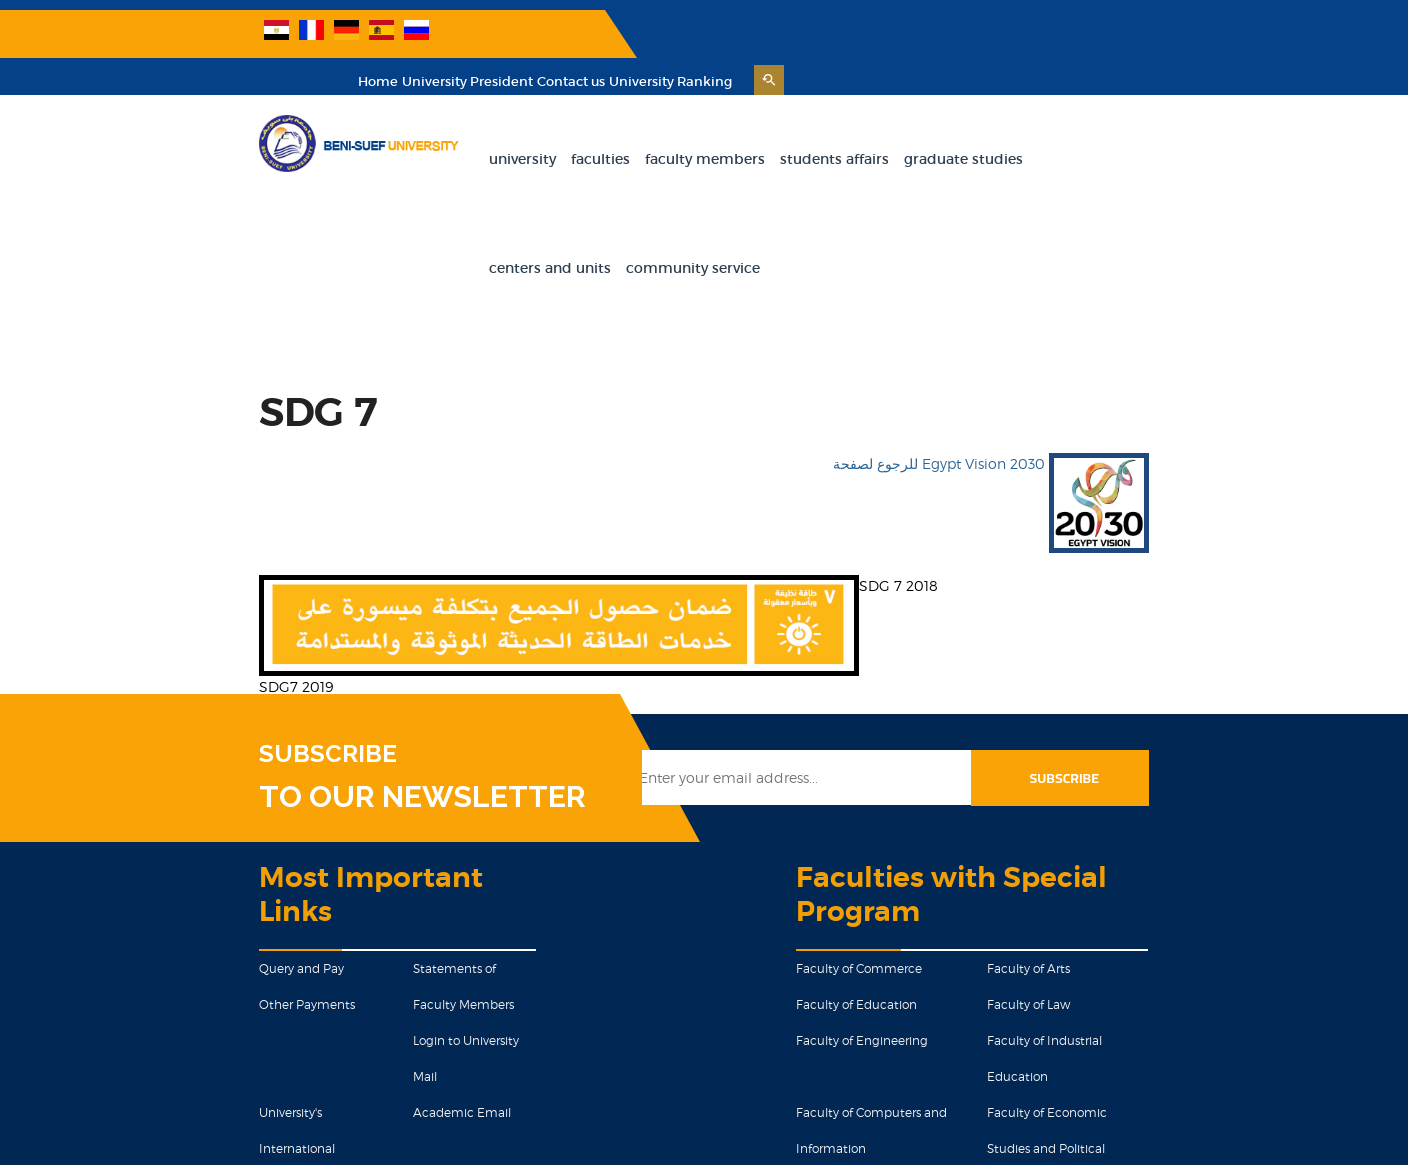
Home (883, 39)
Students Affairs (814, 117)
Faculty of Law (1110, 820)
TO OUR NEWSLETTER (282, 645)
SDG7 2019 (156, 535)
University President (972, 39)
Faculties (580, 117)
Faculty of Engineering (885, 856)
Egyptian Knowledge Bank (197, 1000)
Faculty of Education (879, 820)
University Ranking (1175, 39)
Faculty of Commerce (882, 784)
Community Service (1222, 117)
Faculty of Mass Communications (915, 964)
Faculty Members (685, 117)
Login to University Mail (385, 856)
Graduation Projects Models (198, 964)
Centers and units (1079, 117)
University (502, 117)
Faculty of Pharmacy (1129, 1000)
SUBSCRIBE (188, 603)
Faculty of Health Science (1143, 964)
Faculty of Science (872, 1000)
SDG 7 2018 (758, 434)
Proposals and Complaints (394, 964)
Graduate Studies (943, 117)
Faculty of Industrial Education (1158, 856)
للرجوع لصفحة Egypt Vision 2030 (1131, 312)
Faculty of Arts (1110, 784)
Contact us (1076, 39)
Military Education (372, 1000)
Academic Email (368, 892)
